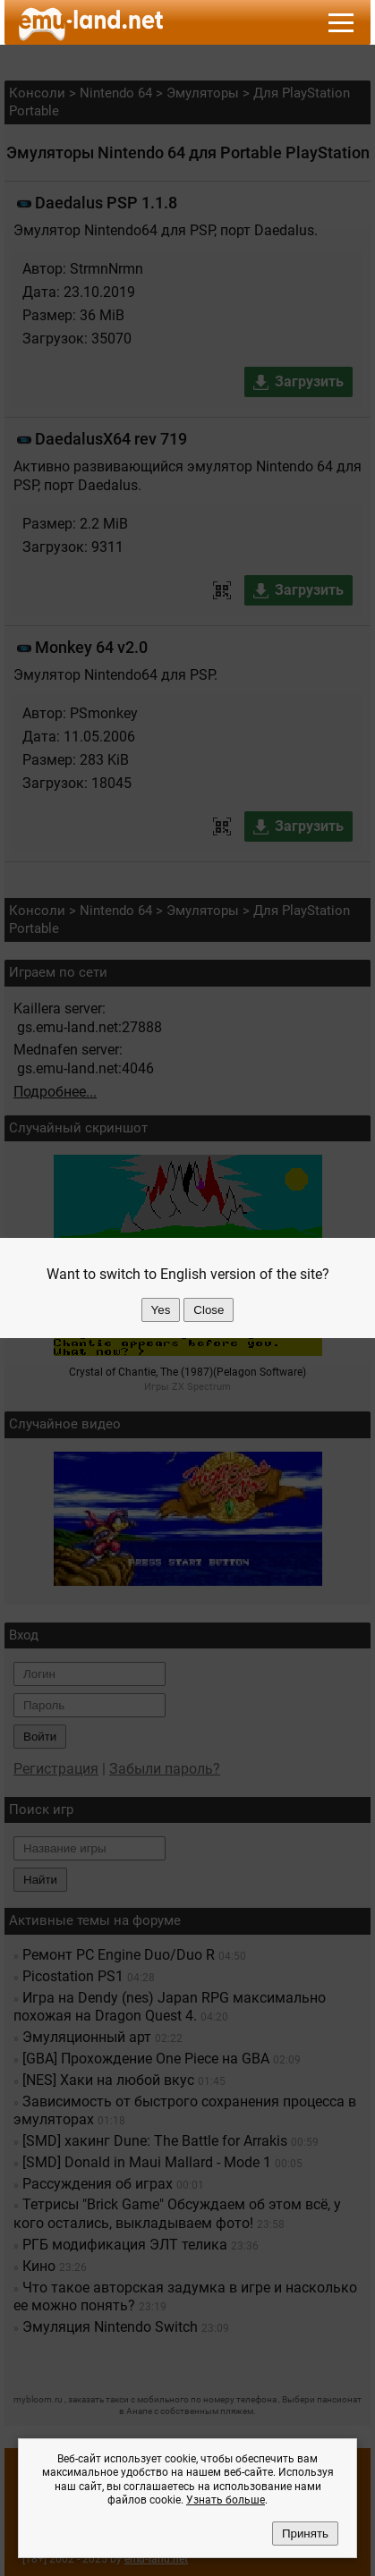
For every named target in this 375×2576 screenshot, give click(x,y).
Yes (161, 1310)
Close (208, 1310)
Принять (305, 2533)
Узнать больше (225, 2500)
